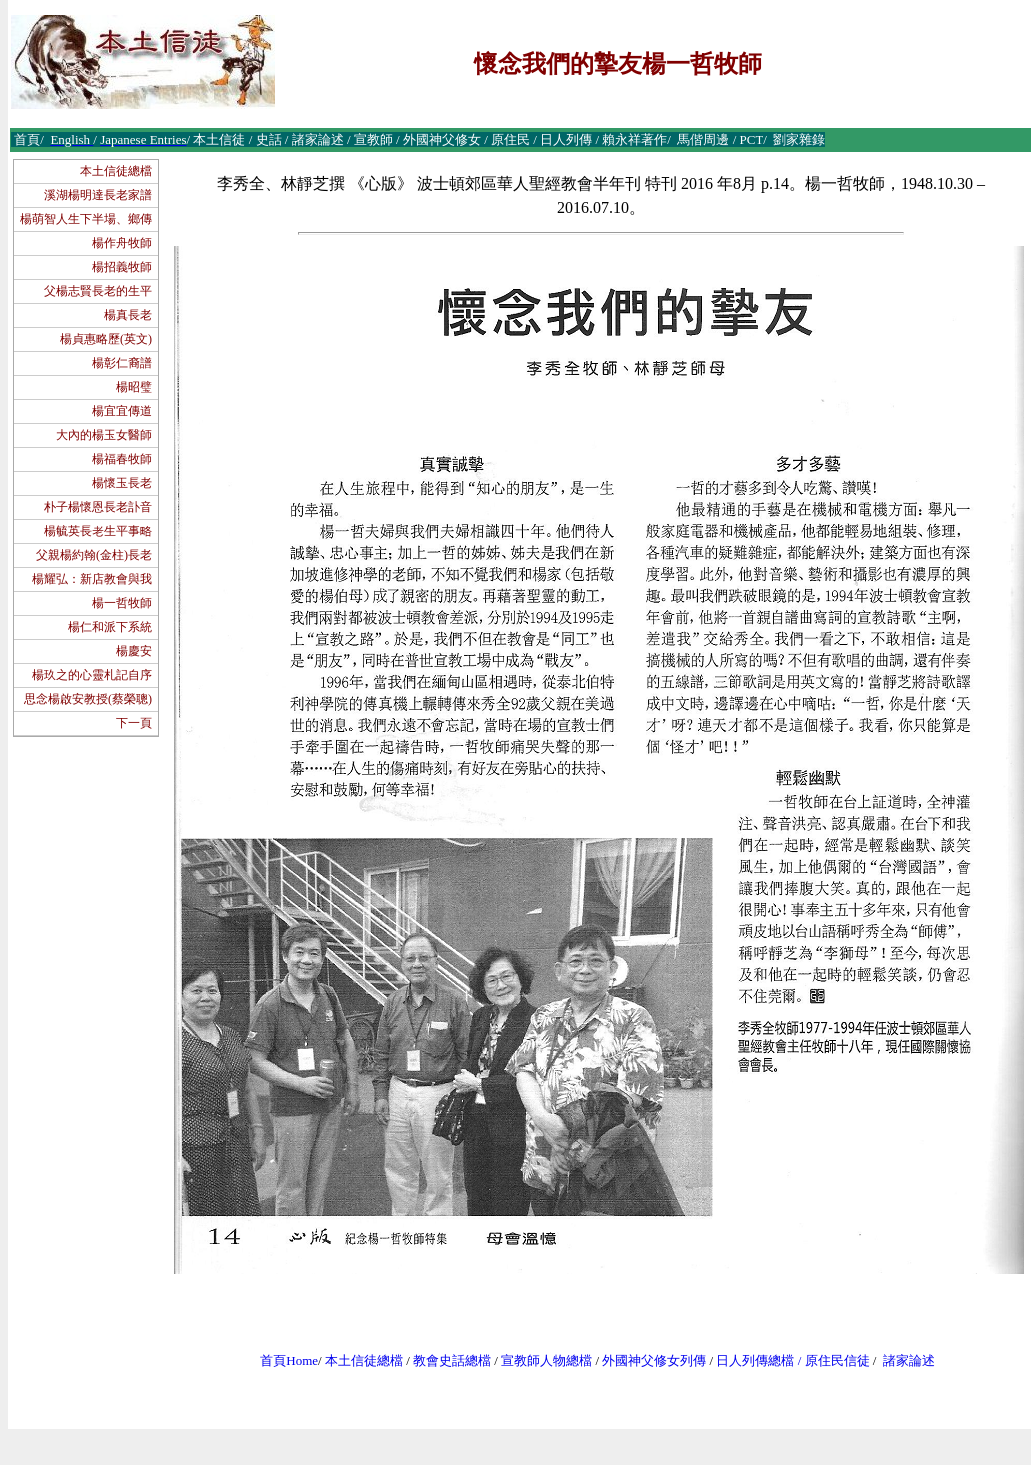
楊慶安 (134, 651)
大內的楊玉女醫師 (104, 435)
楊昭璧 (134, 387)
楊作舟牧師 (122, 243)
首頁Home (289, 1360)
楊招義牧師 (122, 267)
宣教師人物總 (540, 1360)
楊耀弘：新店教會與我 (92, 579)
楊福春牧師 (122, 459)
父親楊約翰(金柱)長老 (94, 555)
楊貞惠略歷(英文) (106, 339)
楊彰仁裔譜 (122, 363)
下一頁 (134, 723)
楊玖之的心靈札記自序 (92, 675)
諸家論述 (909, 1360)
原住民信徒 (837, 1360)
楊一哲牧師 (122, 603)
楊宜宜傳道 (122, 411)
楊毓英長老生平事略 (98, 531)
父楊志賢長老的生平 (98, 291)
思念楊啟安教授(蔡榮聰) (88, 699)
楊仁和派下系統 (110, 627)
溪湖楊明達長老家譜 (98, 195)
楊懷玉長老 (122, 483)
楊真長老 (128, 315)
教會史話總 (445, 1360)
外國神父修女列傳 (654, 1360)
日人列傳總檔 (755, 1360)
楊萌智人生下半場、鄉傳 (86, 219)
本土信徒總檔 (116, 171)
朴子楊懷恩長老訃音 (98, 507)
